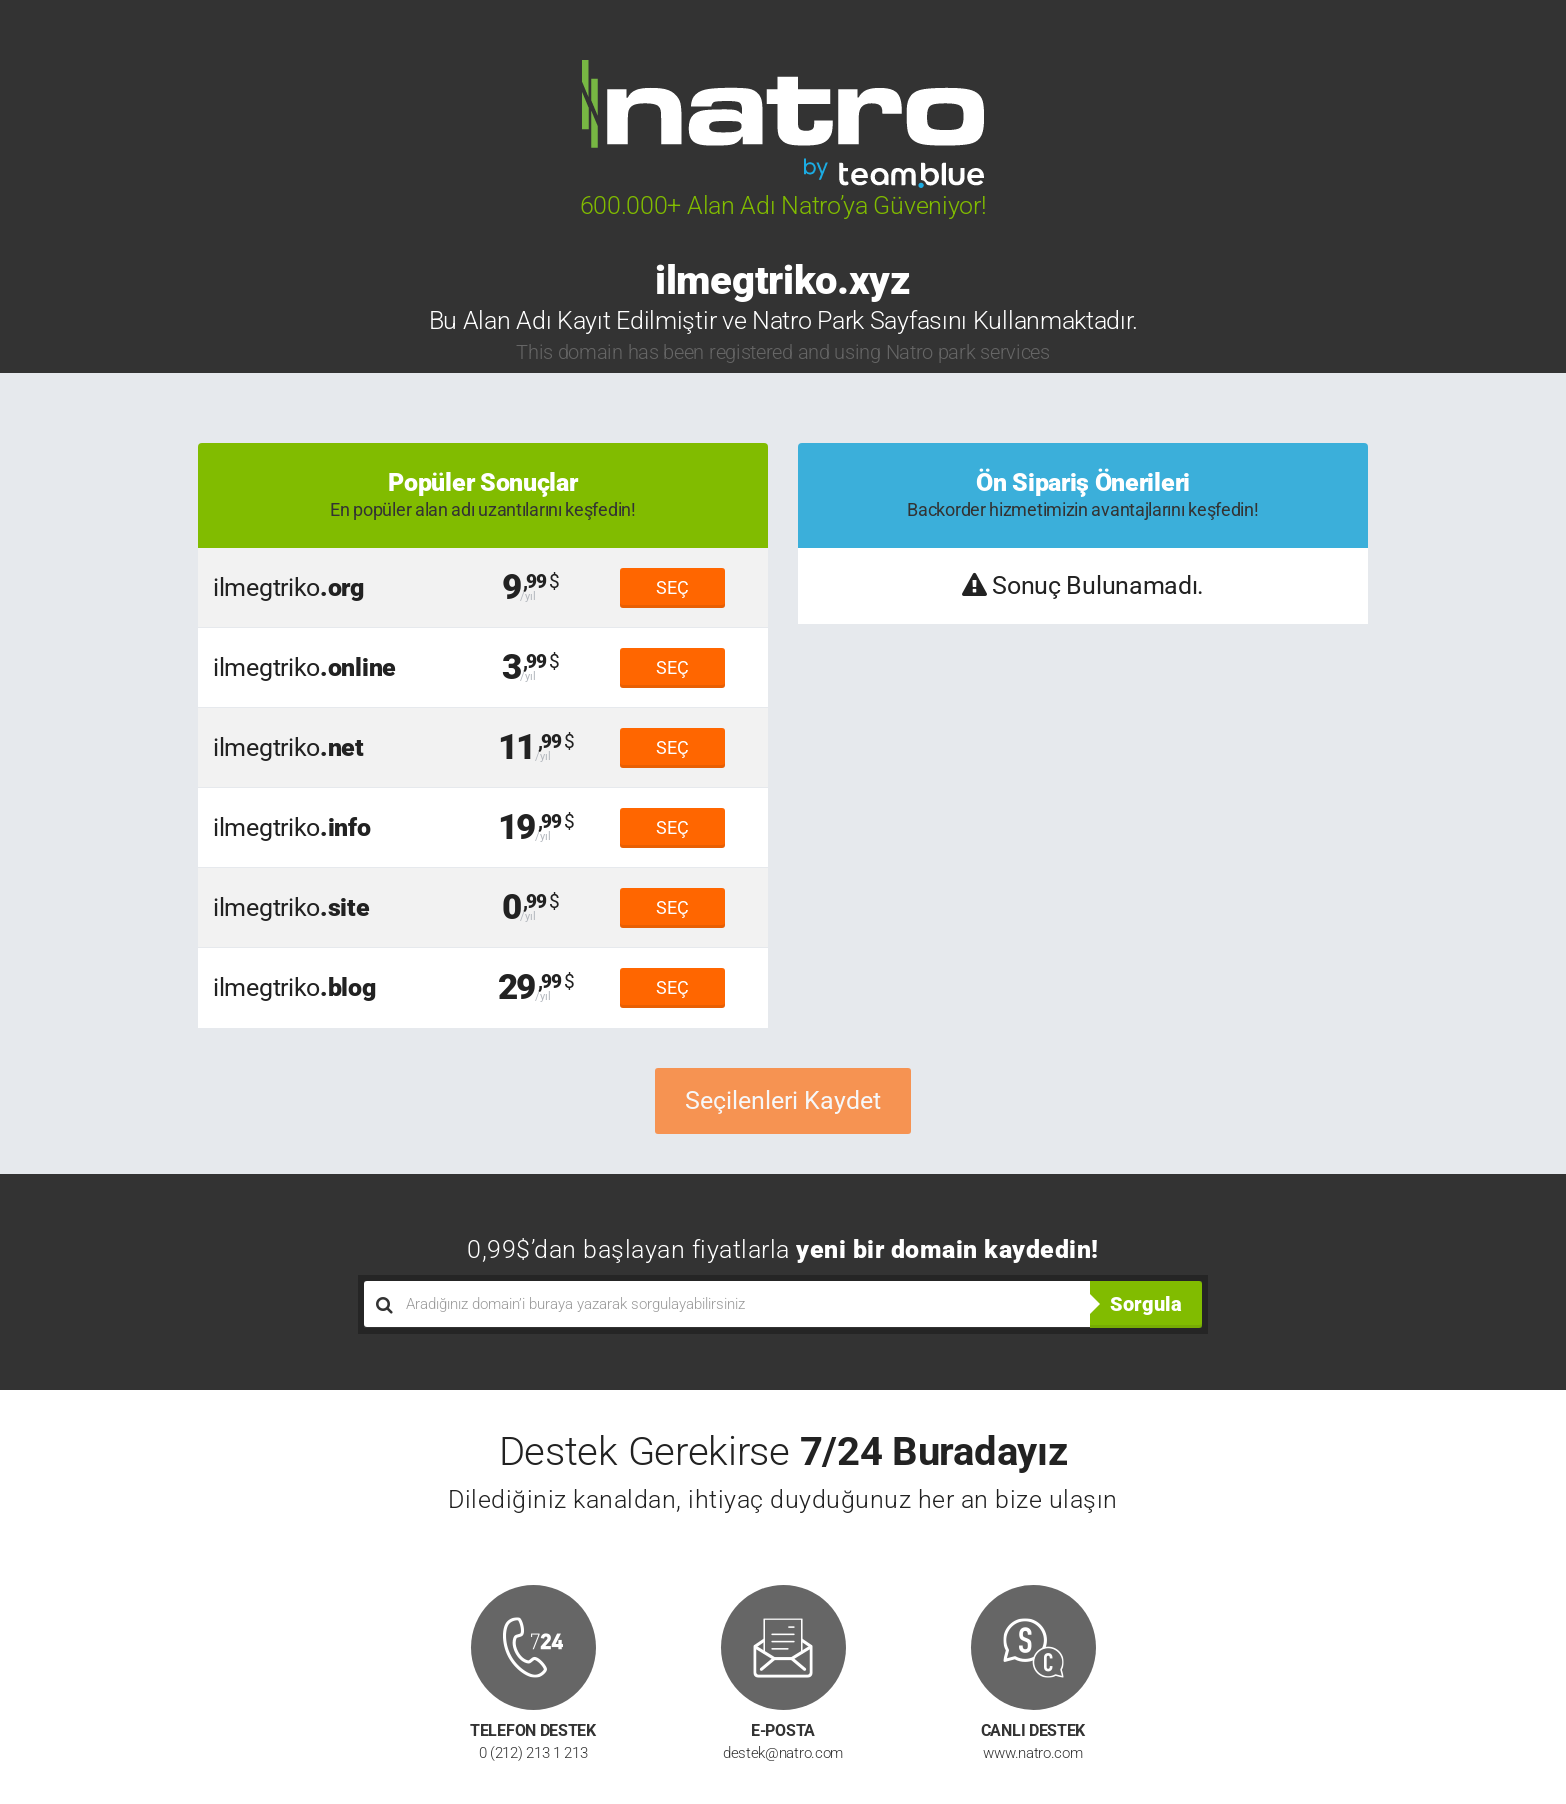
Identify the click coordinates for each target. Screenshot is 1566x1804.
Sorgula (1146, 1304)
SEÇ (672, 587)
